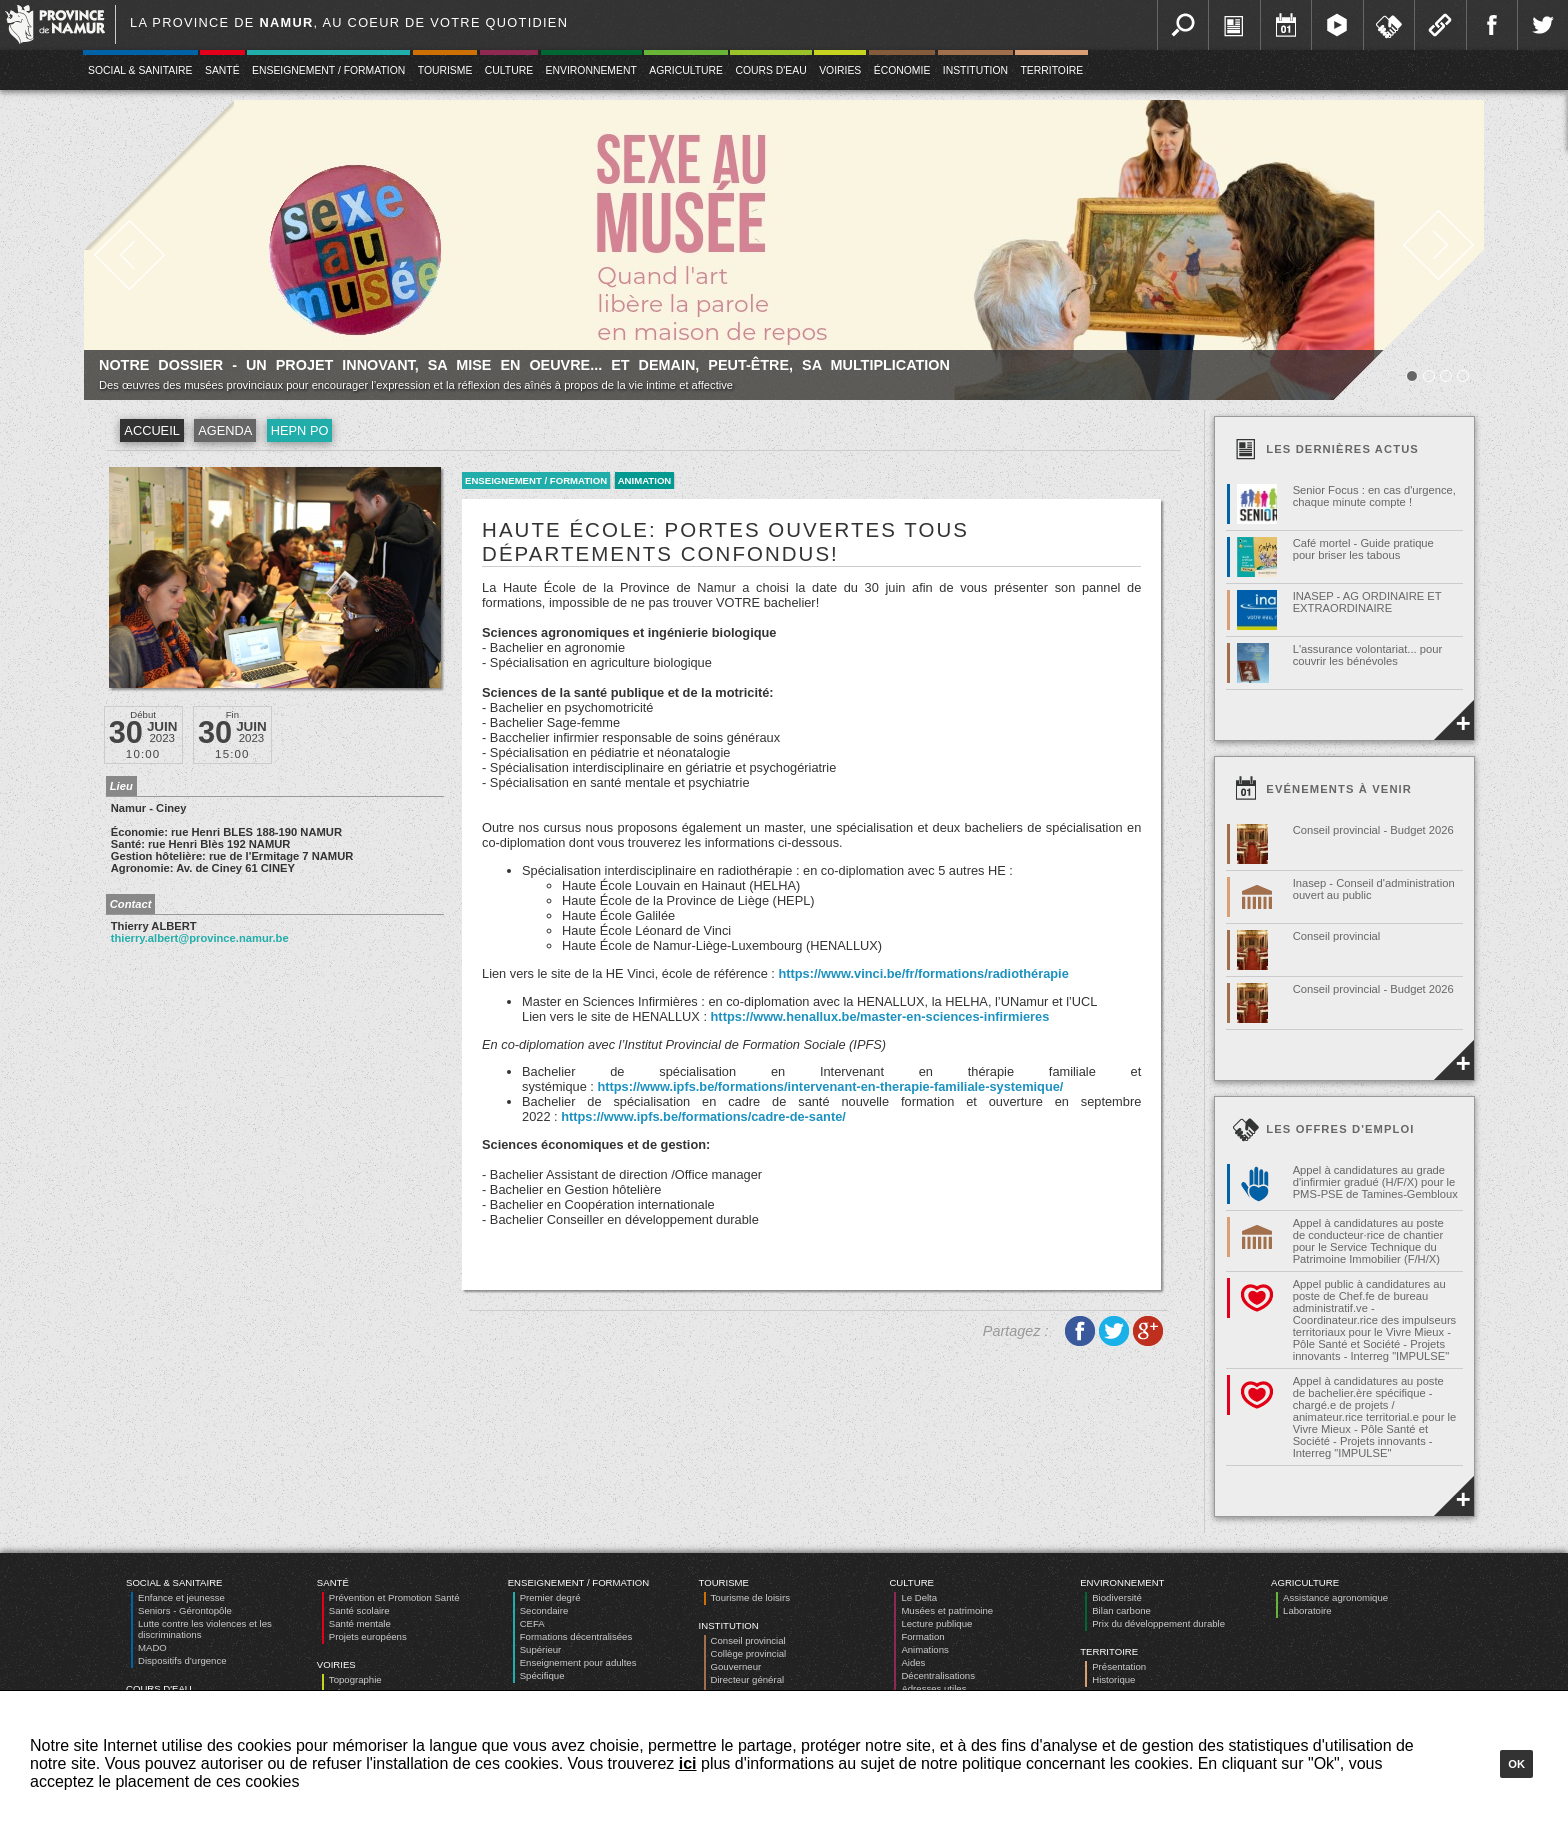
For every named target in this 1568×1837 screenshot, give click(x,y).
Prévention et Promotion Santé (394, 1597)
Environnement (591, 70)
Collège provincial (749, 1653)
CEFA (532, 1623)
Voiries (840, 70)
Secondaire (544, 1610)
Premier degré (550, 1597)
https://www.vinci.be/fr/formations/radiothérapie (923, 973)
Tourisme (445, 70)
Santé (222, 70)
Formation (922, 1636)
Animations (924, 1649)
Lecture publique (936, 1623)
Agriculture (686, 70)
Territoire (1051, 70)
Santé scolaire (359, 1610)
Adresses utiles (933, 1688)
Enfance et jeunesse (181, 1597)
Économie (902, 70)
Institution (975, 70)
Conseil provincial (748, 1640)
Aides (913, 1662)
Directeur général (748, 1679)
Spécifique (542, 1675)
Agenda (225, 430)
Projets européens (368, 1636)
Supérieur (541, 1649)
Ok (1516, 1764)
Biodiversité (1117, 1597)
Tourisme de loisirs (750, 1597)
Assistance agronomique (1335, 1597)
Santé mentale (360, 1623)
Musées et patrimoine (947, 1610)
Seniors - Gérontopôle (185, 1610)
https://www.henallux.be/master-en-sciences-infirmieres (880, 1016)
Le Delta (919, 1597)
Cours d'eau (770, 70)
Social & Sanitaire (140, 70)
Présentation (1119, 1666)
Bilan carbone (1121, 1610)
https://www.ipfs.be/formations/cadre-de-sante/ (703, 1116)
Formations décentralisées (576, 1636)
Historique (1113, 1679)
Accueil (151, 430)
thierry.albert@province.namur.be (200, 938)
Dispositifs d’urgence (182, 1660)
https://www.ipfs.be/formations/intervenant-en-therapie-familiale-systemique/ (830, 1086)
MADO (152, 1647)
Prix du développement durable (1158, 1623)
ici (688, 1763)
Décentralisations (938, 1675)
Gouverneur (736, 1666)
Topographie (355, 1679)
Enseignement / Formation (328, 70)
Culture (509, 70)
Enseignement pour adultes (578, 1662)
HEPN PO (300, 430)
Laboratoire (1307, 1610)
